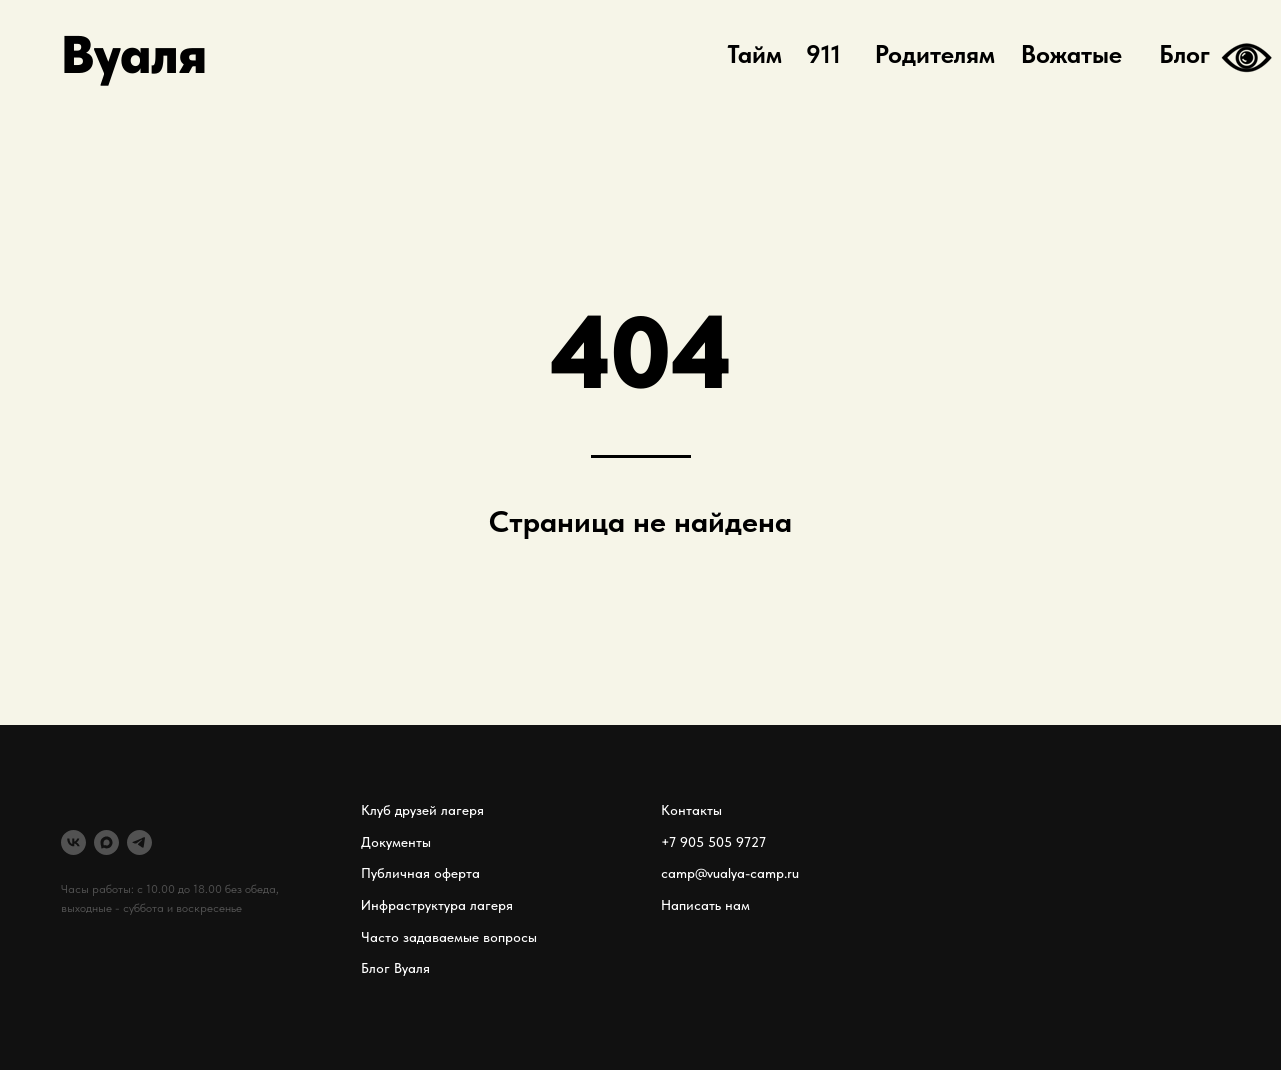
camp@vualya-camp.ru (730, 873)
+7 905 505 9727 (713, 842)
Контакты (691, 810)
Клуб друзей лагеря (422, 810)
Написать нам (705, 905)
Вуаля (134, 54)
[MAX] (106, 842)
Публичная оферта (420, 873)
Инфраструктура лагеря (437, 905)
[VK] (73, 842)
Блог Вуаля (395, 968)
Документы (396, 842)
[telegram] (139, 842)
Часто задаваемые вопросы (449, 937)
